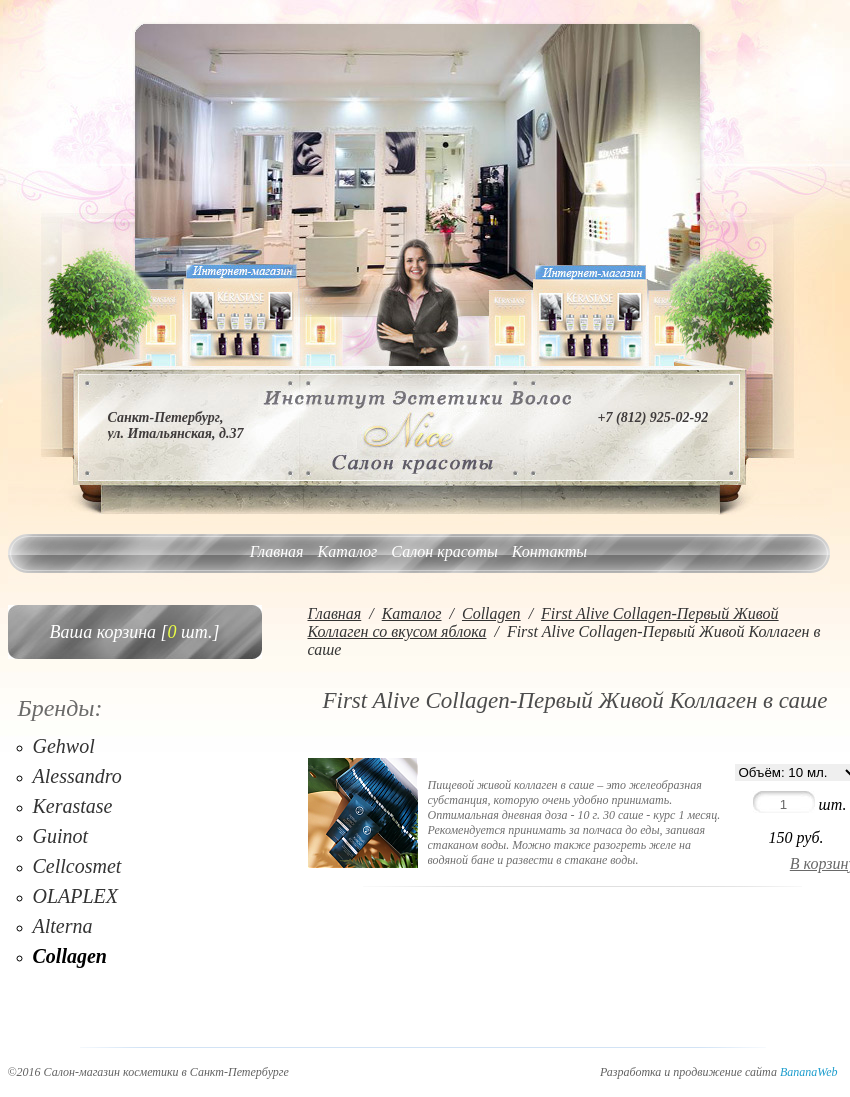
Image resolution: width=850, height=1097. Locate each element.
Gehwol (64, 746)
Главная (277, 551)
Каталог (348, 551)
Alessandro (77, 776)
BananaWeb (809, 1072)
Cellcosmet (77, 866)
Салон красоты (444, 551)
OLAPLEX (76, 896)
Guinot (61, 836)
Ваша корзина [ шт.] (135, 632)
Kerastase (73, 806)
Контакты (549, 551)
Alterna (63, 926)
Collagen (70, 956)
